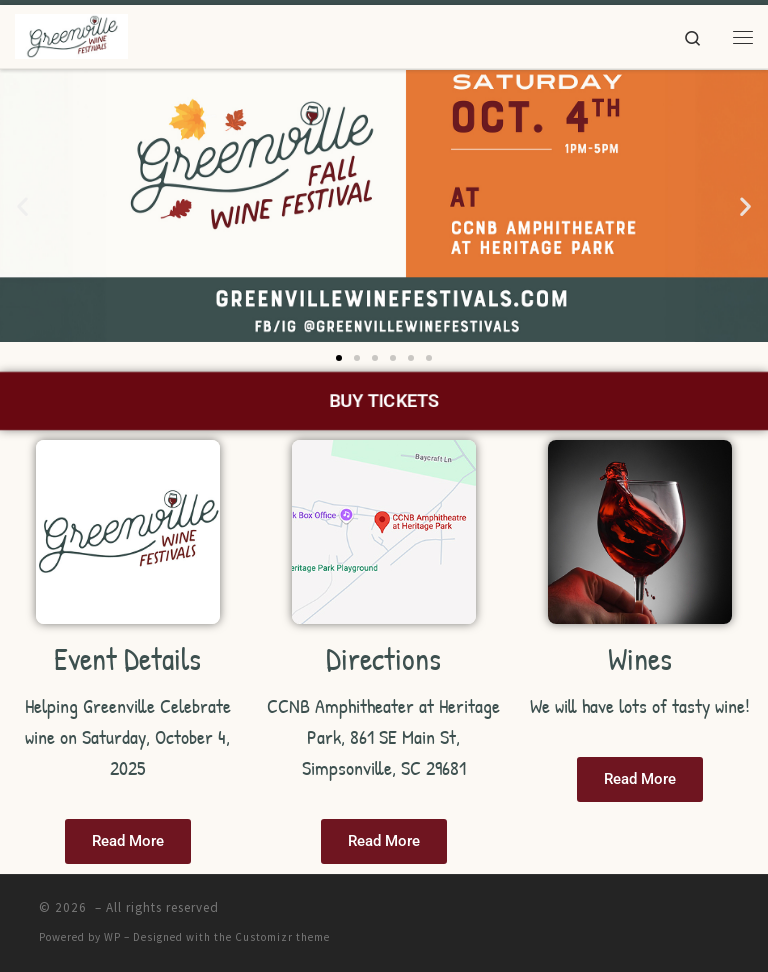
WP (112, 937)
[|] (71, 34)
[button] (22, 205)
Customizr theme (282, 937)
